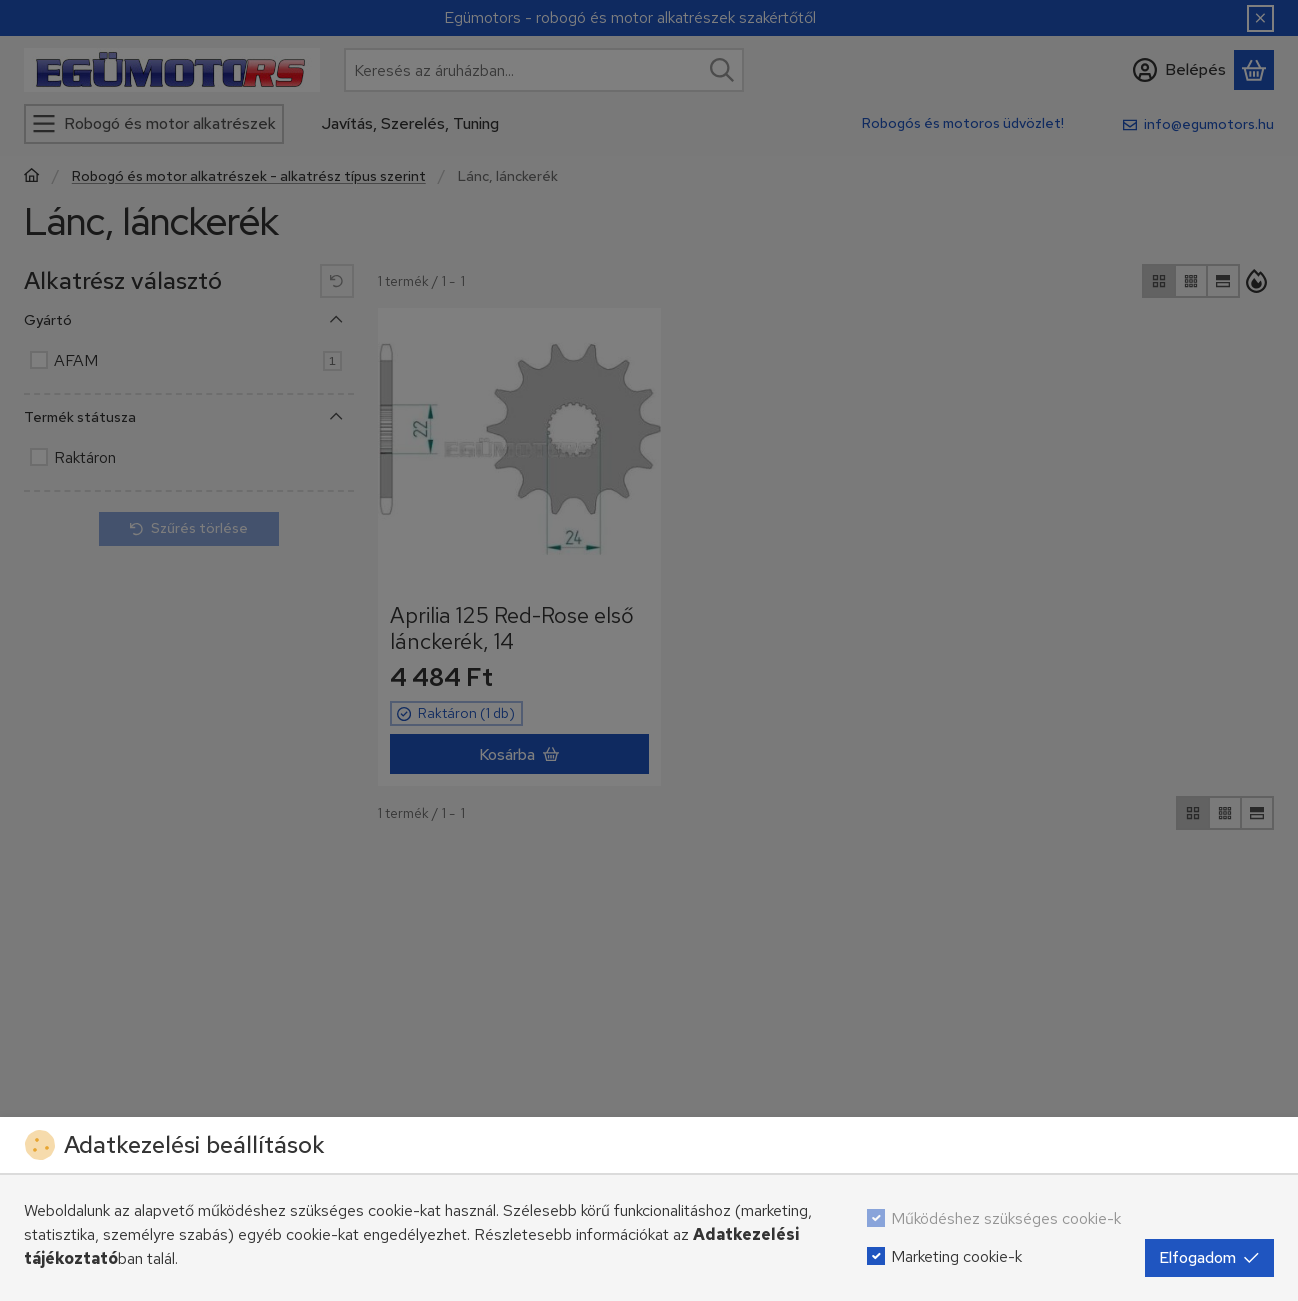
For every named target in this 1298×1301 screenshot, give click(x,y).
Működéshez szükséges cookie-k (1006, 1218)
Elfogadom (1209, 1257)
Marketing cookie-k (956, 1256)
